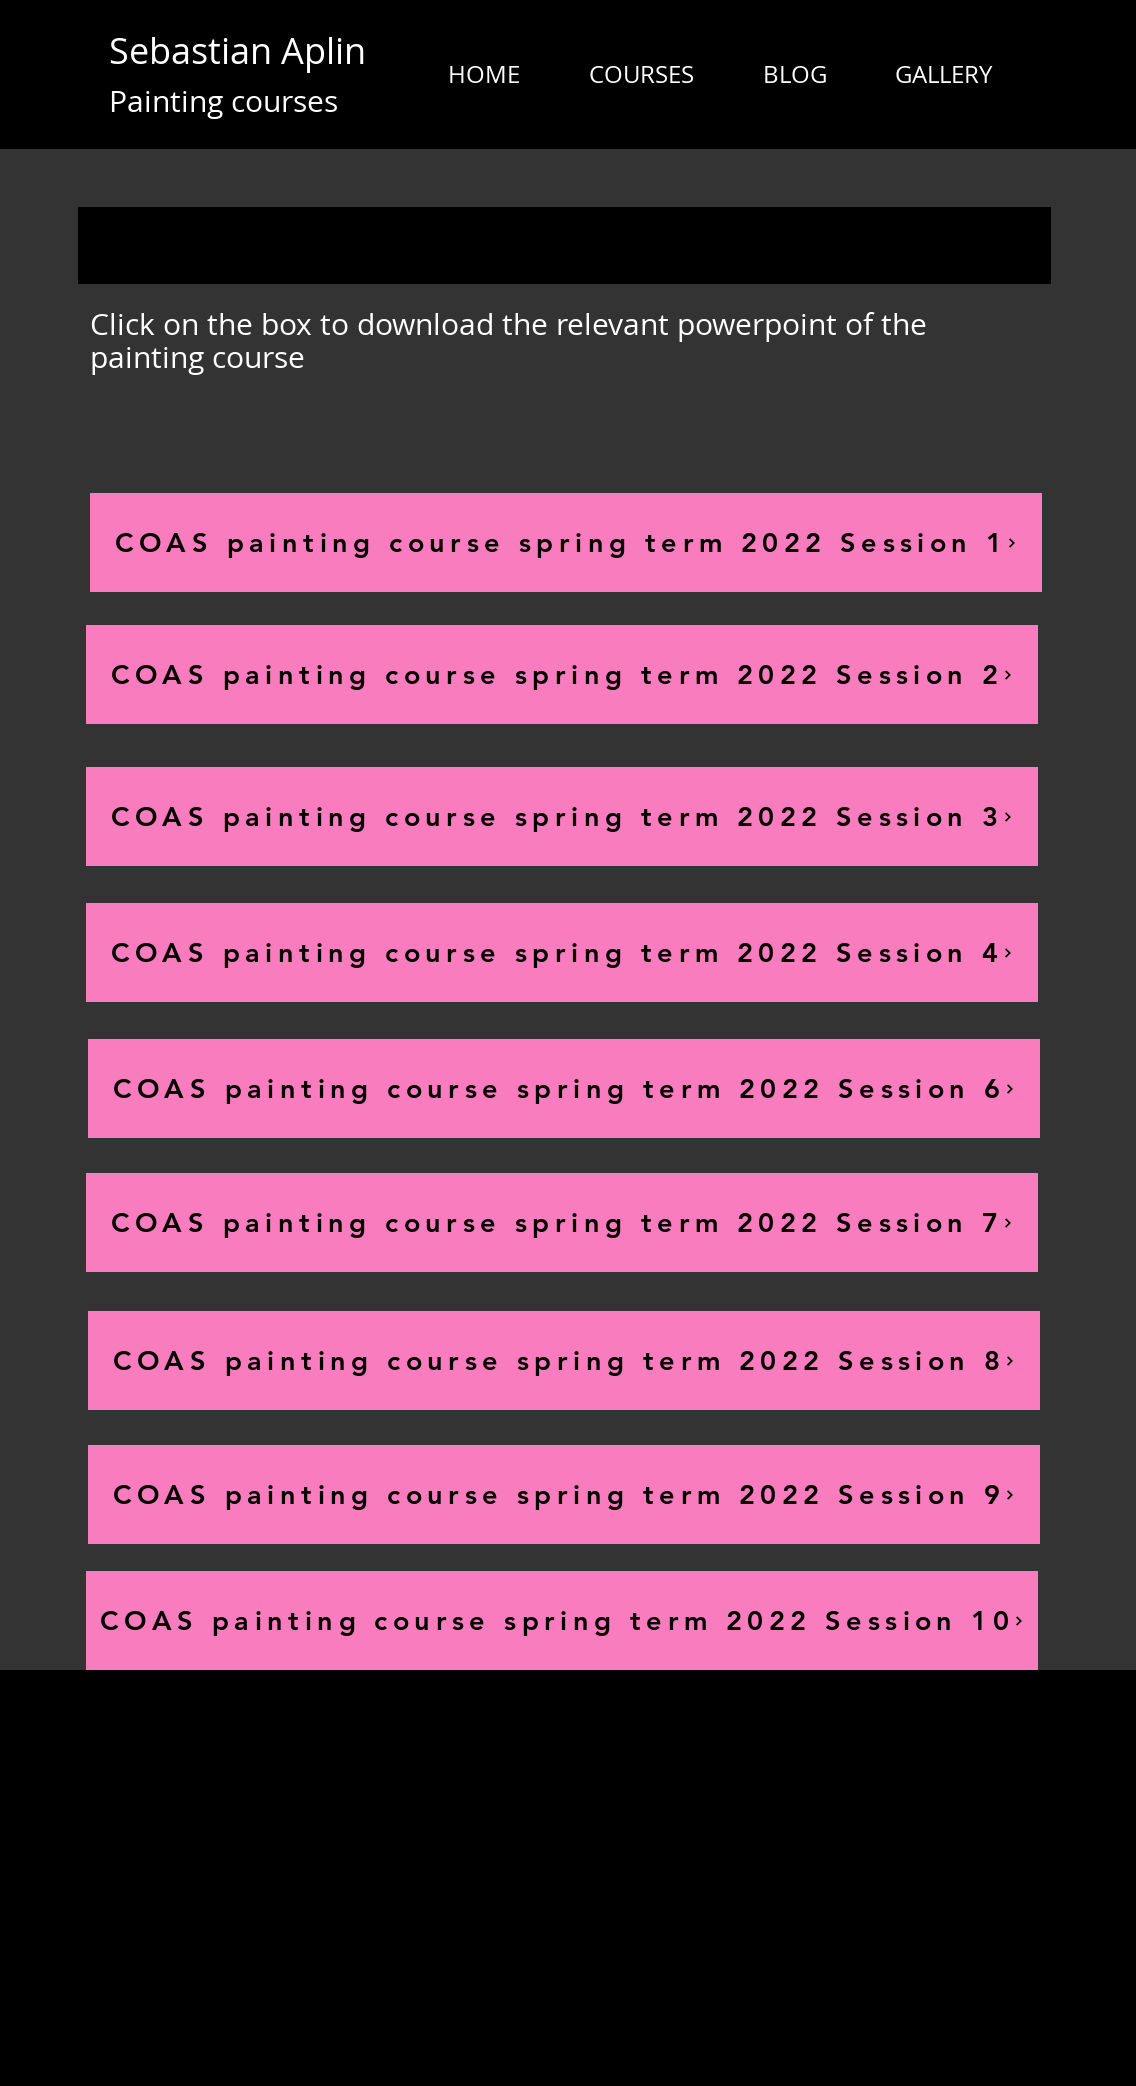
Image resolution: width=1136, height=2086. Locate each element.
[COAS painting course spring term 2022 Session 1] (566, 542)
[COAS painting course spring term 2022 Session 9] (564, 1494)
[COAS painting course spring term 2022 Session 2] (562, 674)
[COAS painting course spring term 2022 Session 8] (564, 1360)
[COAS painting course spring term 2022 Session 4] (562, 952)
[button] (641, 74)
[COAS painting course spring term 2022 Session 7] (562, 1222)
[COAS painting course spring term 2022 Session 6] (564, 1088)
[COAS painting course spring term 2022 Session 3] (562, 816)
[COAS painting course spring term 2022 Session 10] (562, 1620)
